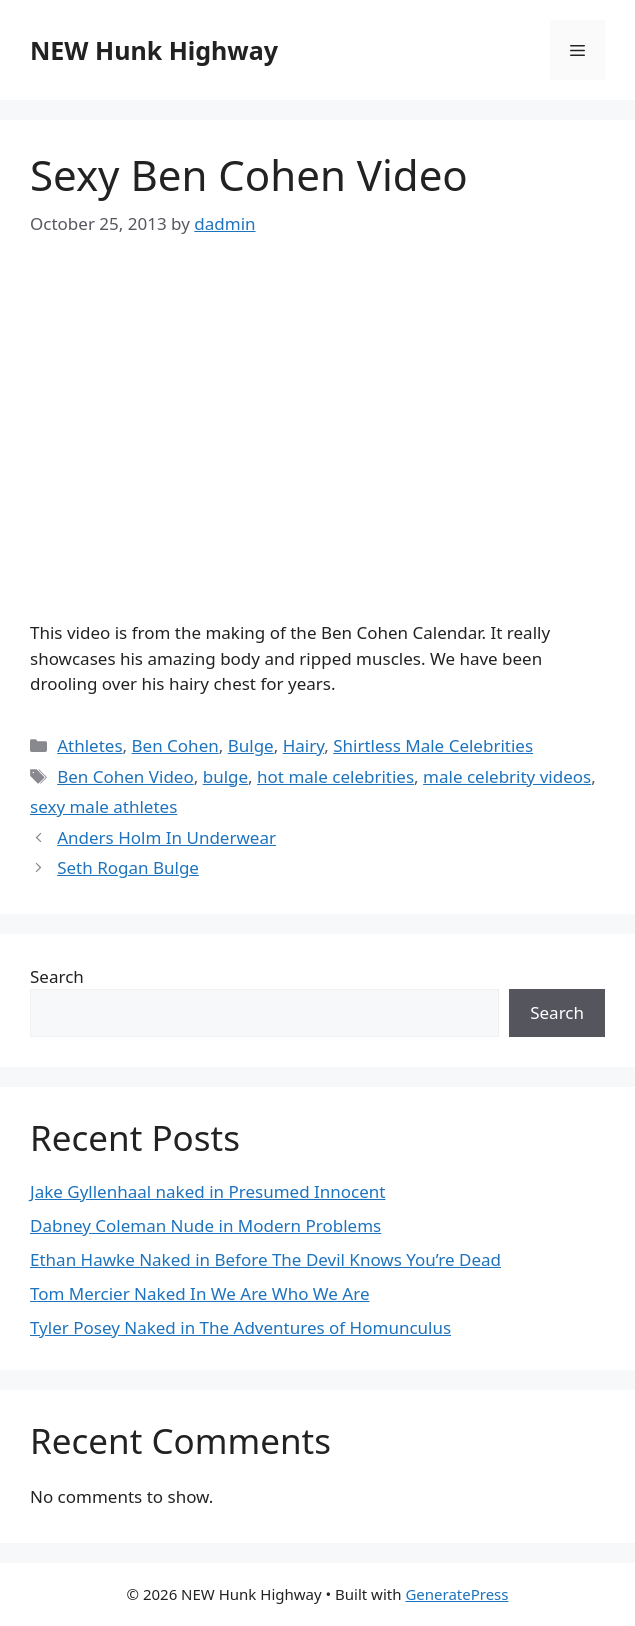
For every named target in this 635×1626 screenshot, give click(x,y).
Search (57, 976)
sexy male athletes (103, 806)
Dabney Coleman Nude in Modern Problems (205, 1225)
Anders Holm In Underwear (166, 837)
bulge (225, 776)
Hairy (304, 745)
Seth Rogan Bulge (128, 867)
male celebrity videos (507, 776)
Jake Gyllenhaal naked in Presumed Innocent (207, 1191)
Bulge (251, 745)
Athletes (89, 745)
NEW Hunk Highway (154, 50)
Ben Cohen (175, 745)
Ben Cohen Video (125, 776)
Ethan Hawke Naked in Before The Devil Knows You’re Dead (265, 1259)
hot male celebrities (335, 776)
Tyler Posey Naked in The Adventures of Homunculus (240, 1327)
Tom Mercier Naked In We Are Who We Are (199, 1293)
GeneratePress (456, 1594)
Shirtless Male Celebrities (433, 745)
